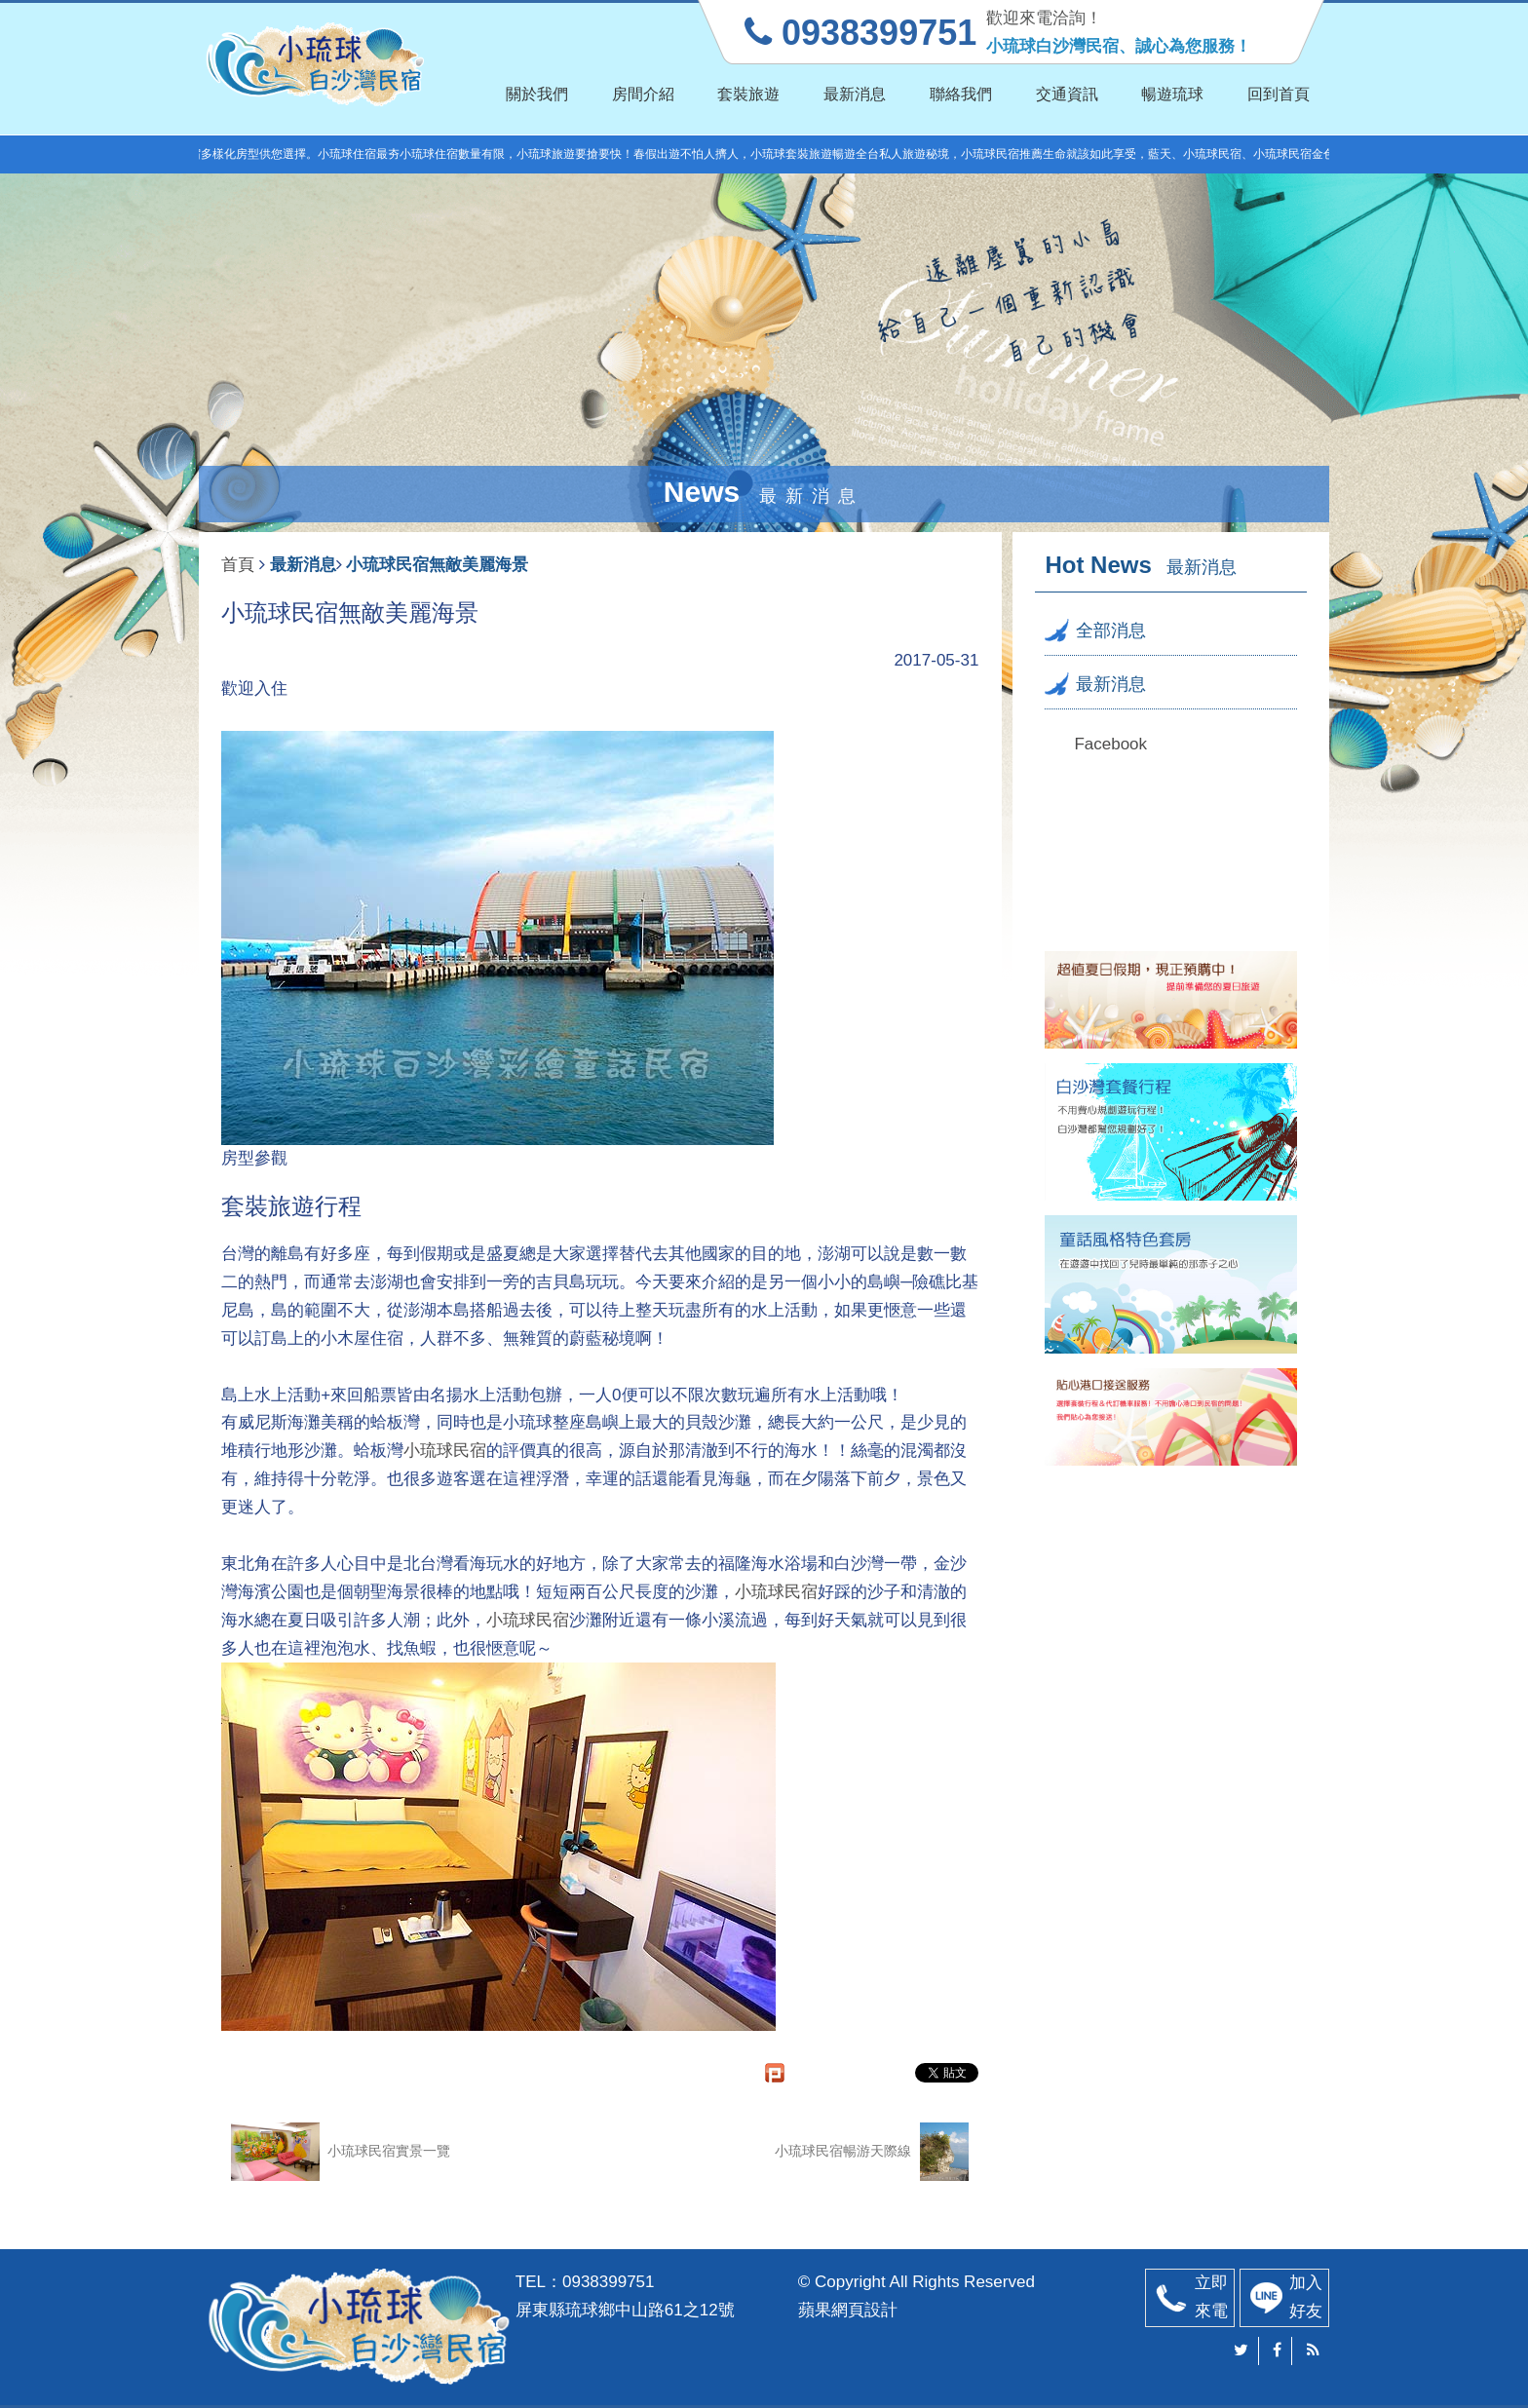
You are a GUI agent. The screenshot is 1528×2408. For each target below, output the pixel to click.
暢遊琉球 (1172, 94)
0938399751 (608, 2282)
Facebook (1110, 744)
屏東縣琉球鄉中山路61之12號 (625, 2310)
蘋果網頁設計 (848, 2310)
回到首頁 (1278, 94)
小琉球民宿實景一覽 (340, 2151)
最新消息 (854, 94)
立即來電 (1211, 2297)
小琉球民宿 (444, 1450)
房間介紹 (643, 94)
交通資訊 (1067, 94)
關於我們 (537, 94)
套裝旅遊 (748, 94)
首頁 (237, 564)
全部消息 (1111, 630)
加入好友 (1305, 2297)
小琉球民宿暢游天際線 (872, 2151)
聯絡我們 (961, 94)
